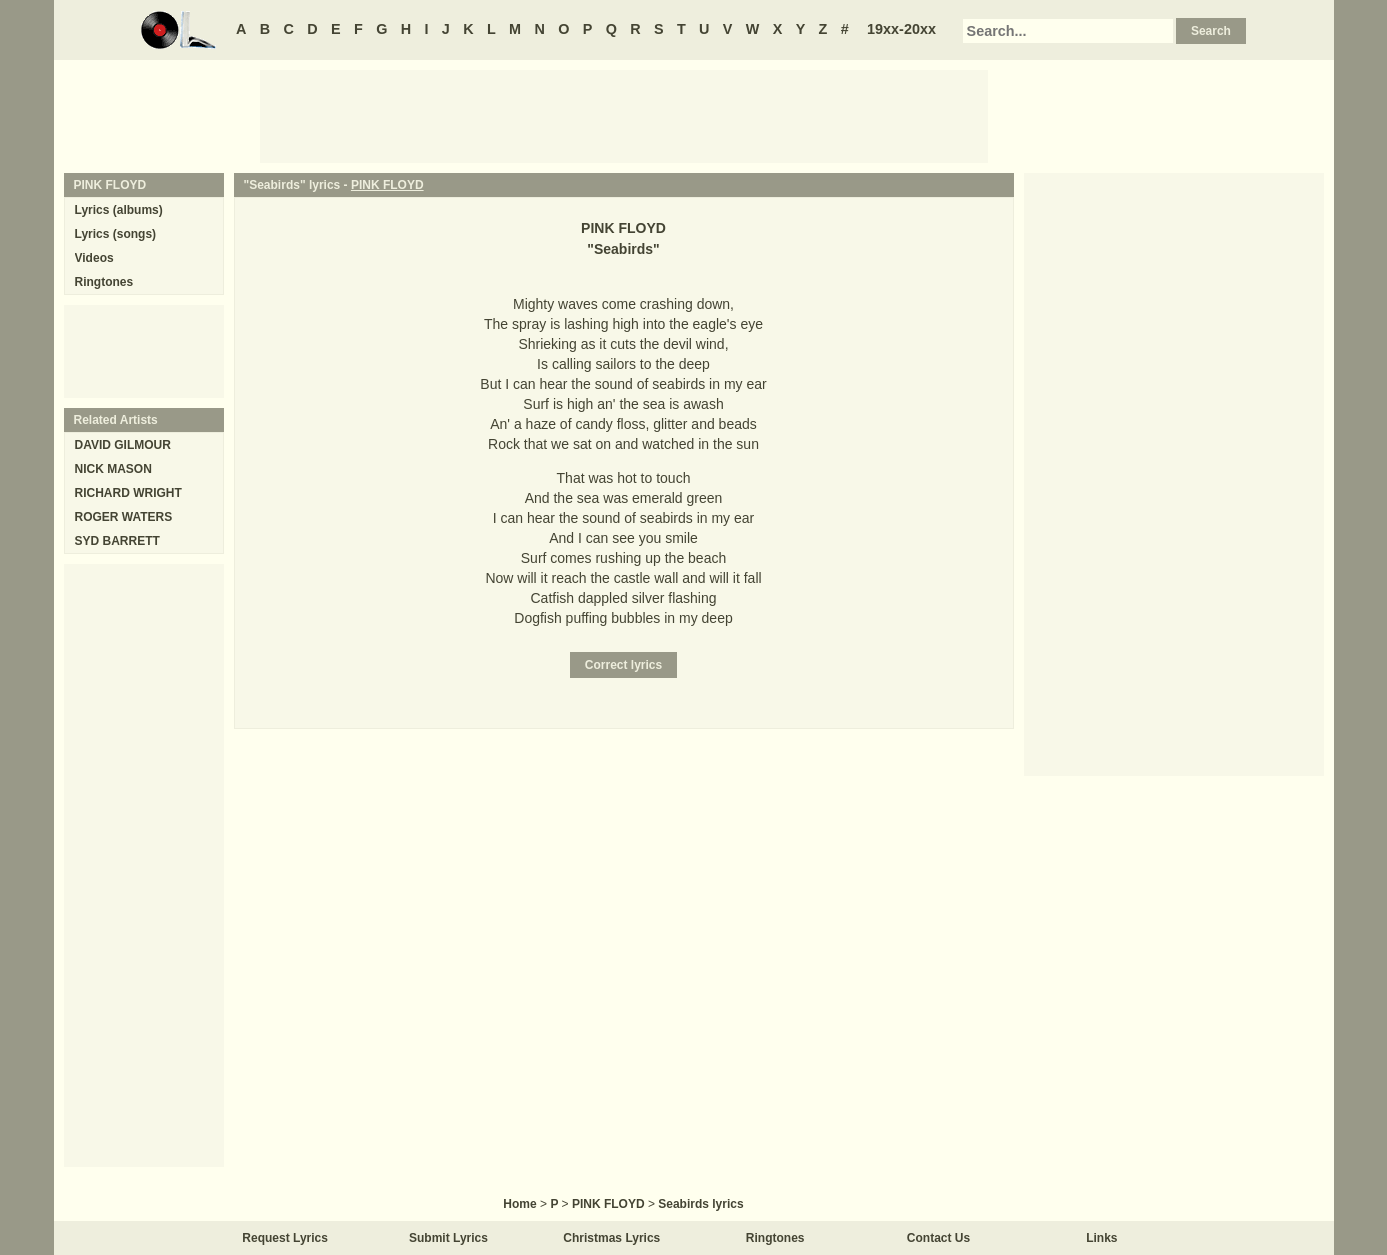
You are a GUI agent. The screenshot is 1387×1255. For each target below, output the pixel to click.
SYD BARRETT (117, 541)
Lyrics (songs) (116, 234)
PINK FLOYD (387, 185)
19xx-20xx (901, 29)
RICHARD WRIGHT (128, 493)
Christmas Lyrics (611, 1238)
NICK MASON (113, 469)
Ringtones (104, 282)
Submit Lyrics (448, 1238)
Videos (94, 258)
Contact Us (938, 1238)
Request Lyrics (285, 1238)
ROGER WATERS (124, 517)
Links (1101, 1238)
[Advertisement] (624, 115)
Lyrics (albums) (119, 210)
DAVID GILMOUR (123, 445)
